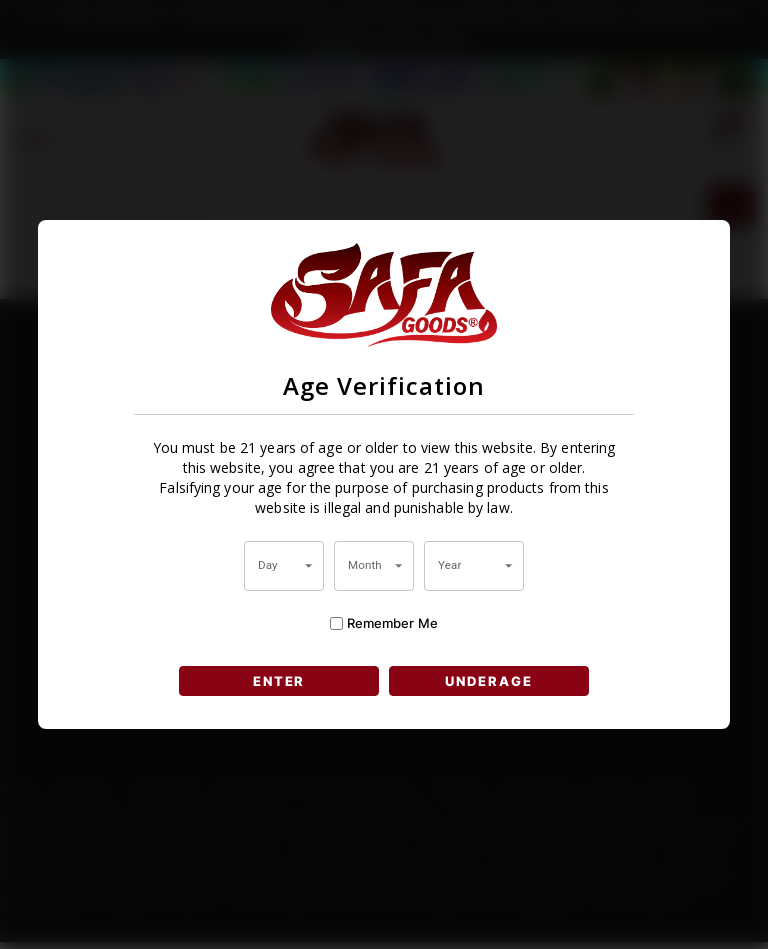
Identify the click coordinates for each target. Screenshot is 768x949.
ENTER (278, 681)
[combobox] (284, 566)
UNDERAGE (490, 681)
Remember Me (384, 622)
